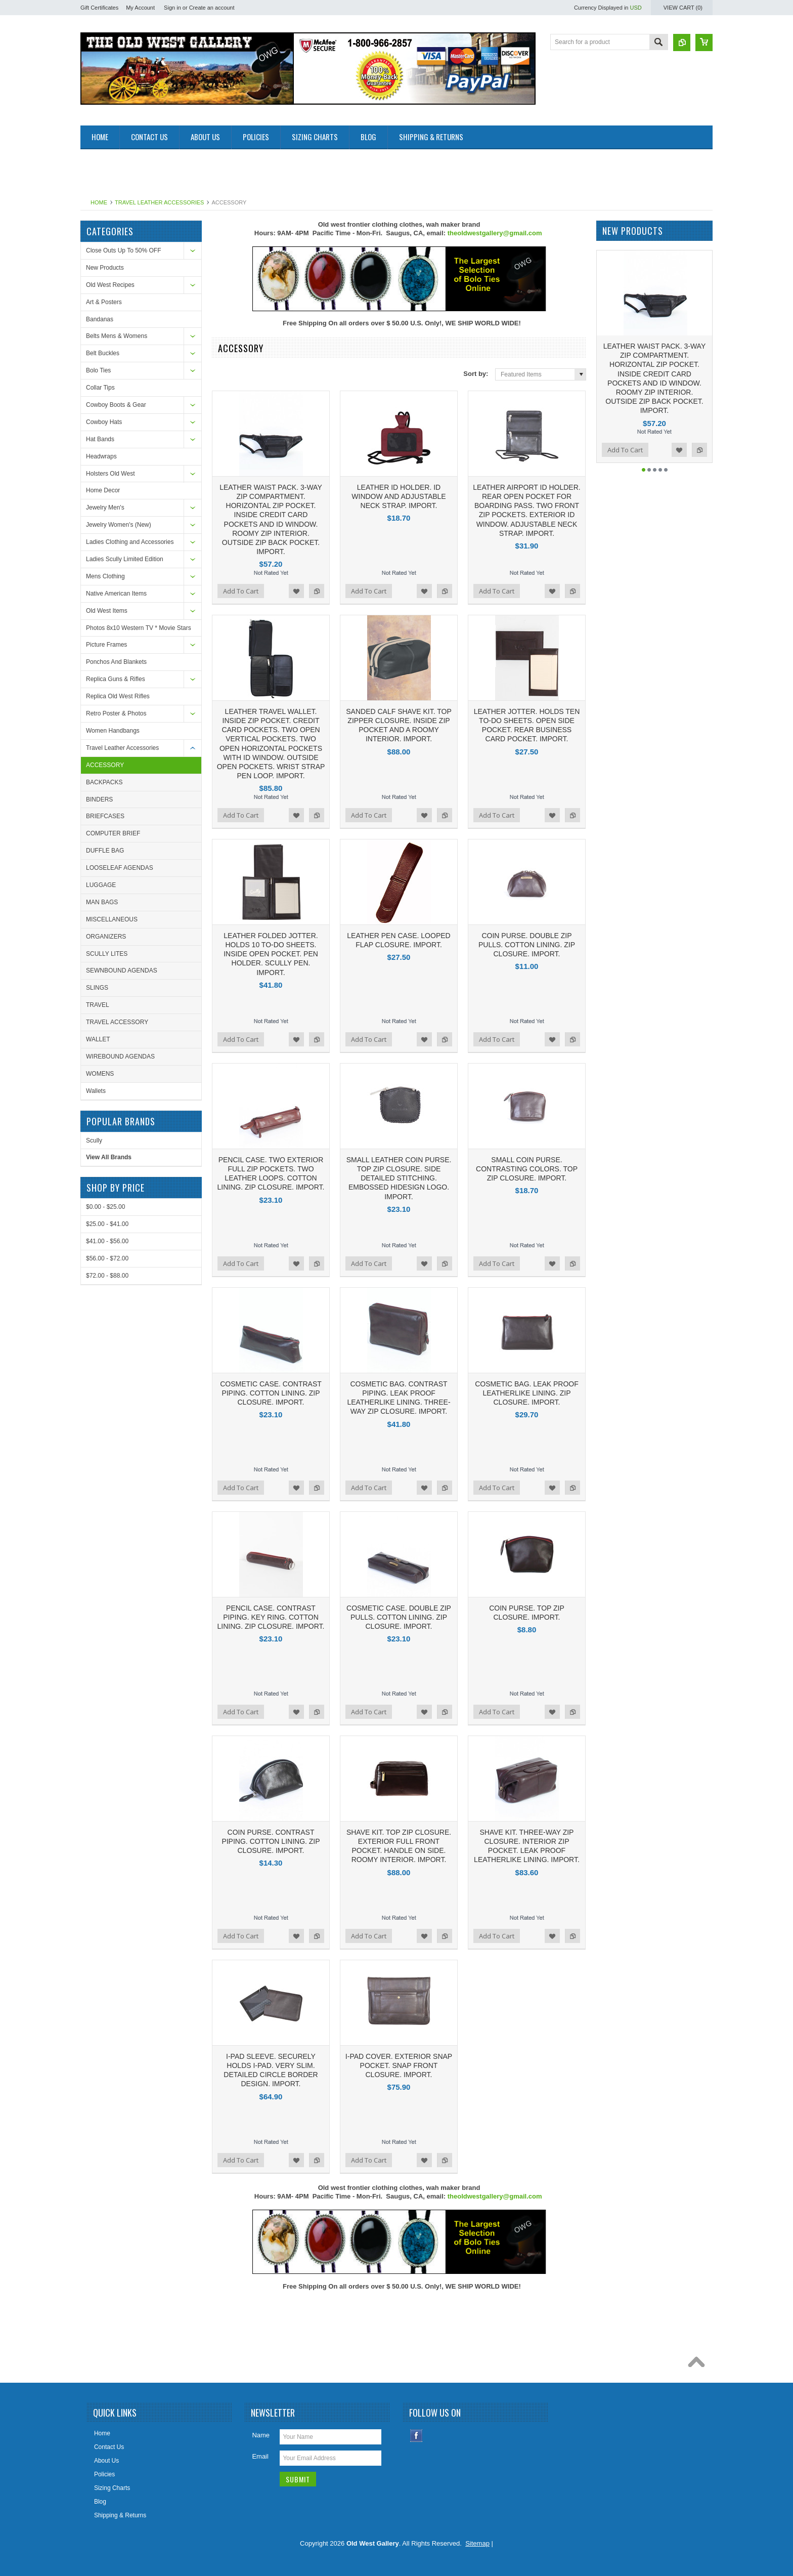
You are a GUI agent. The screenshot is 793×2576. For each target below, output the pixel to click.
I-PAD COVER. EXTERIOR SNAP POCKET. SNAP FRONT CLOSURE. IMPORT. (398, 2065)
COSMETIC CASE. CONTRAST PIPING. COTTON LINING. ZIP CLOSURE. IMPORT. (271, 1393)
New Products (105, 267)
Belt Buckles (102, 353)
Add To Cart (240, 591)
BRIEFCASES (105, 816)
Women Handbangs (113, 730)
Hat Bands (100, 439)
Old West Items (106, 610)
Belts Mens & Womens (116, 336)
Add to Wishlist (296, 591)
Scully (94, 1140)
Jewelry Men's (105, 507)
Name (261, 2435)
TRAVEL (97, 1004)
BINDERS (99, 799)
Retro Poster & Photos (116, 713)
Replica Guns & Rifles (115, 679)
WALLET (98, 1039)
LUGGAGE (101, 885)
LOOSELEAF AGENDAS (119, 867)
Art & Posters (104, 302)
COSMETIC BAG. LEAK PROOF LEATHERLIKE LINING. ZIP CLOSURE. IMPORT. (527, 1393)
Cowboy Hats (104, 422)
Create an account (212, 8)
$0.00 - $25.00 (105, 1206)
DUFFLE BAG (105, 850)
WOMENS (100, 1073)
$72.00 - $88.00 (107, 1275)
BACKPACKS (104, 782)
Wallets (96, 1090)
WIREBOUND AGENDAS (120, 1056)
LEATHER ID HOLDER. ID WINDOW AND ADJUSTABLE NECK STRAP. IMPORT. (398, 496)
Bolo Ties (98, 370)
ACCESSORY (105, 765)
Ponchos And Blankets (116, 661)
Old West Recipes (110, 284)
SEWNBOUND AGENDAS (121, 970)
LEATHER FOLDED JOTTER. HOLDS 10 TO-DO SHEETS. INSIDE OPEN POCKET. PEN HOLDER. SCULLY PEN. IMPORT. (271, 954)
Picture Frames (106, 644)
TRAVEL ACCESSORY (117, 1022)
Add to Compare (316, 591)
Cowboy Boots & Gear (116, 404)
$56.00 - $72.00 (107, 1258)
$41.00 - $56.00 (107, 1241)
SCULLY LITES (106, 953)
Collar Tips (100, 387)
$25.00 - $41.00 (107, 1224)
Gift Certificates (99, 8)
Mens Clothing (105, 576)
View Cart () (683, 8)
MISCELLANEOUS (112, 919)
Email (260, 2456)
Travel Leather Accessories (159, 202)
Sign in (172, 8)
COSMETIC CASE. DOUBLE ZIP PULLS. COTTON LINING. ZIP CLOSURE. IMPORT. (398, 1617)
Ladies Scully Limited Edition (124, 559)
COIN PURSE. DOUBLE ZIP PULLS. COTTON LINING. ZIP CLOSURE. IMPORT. (526, 945)
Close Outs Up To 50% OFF (123, 250)
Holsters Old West (110, 473)
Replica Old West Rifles (118, 696)
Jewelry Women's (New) (118, 524)
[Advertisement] (264, 172)
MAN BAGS (102, 902)
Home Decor (103, 490)
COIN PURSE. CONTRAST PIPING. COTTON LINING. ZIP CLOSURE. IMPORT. (271, 1841)
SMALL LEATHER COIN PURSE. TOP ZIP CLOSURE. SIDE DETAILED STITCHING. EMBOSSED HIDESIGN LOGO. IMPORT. (399, 1178)
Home (99, 202)
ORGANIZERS (106, 936)
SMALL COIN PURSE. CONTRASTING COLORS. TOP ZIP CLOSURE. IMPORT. (527, 1169)
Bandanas (99, 319)
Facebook (416, 2435)
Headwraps (101, 456)
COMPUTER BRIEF (113, 833)
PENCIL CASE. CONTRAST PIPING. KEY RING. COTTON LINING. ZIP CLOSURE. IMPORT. (271, 1617)
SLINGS (97, 987)
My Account (140, 8)
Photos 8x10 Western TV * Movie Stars (138, 627)
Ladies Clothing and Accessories (129, 541)
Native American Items (116, 593)
